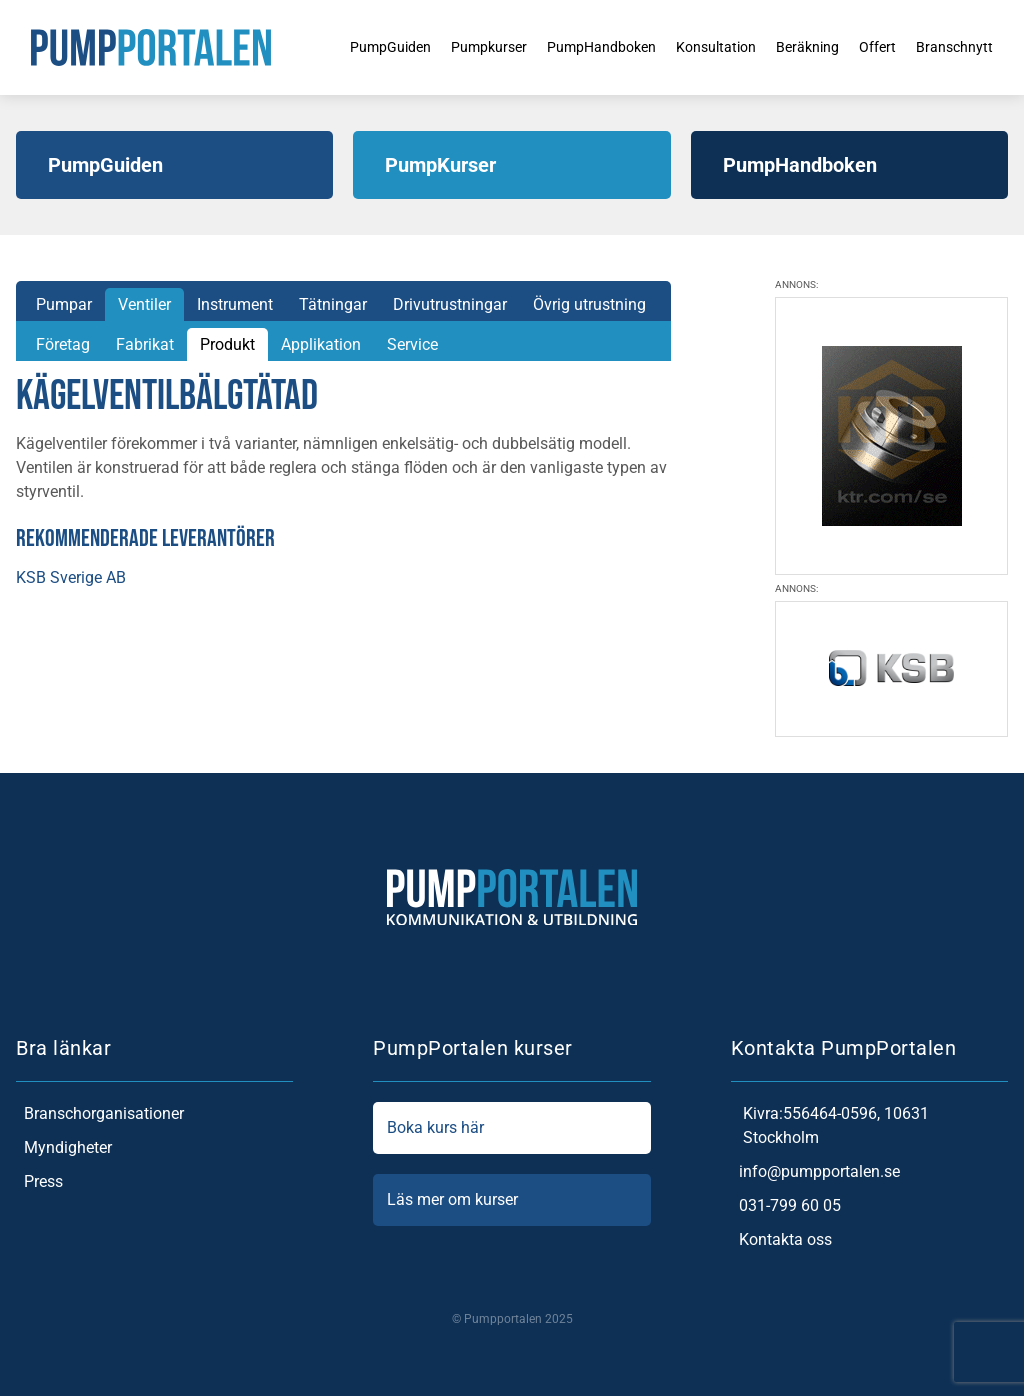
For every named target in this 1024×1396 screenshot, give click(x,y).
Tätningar (333, 304)
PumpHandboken (579, 46)
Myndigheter (64, 1148)
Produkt (227, 344)
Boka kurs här (511, 1128)
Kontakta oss (781, 1240)
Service (412, 344)
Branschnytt (965, 46)
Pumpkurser (455, 46)
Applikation (321, 344)
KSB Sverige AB (71, 577)
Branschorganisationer (100, 1114)
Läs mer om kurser (511, 1200)
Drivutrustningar (450, 304)
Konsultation (706, 46)
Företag (63, 344)
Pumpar (64, 304)
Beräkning (806, 46)
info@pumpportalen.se (815, 1172)
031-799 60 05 (786, 1206)
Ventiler (144, 304)
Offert (882, 46)
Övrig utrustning (589, 304)
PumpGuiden (347, 46)
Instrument (235, 304)
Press (39, 1182)
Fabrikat (145, 344)
